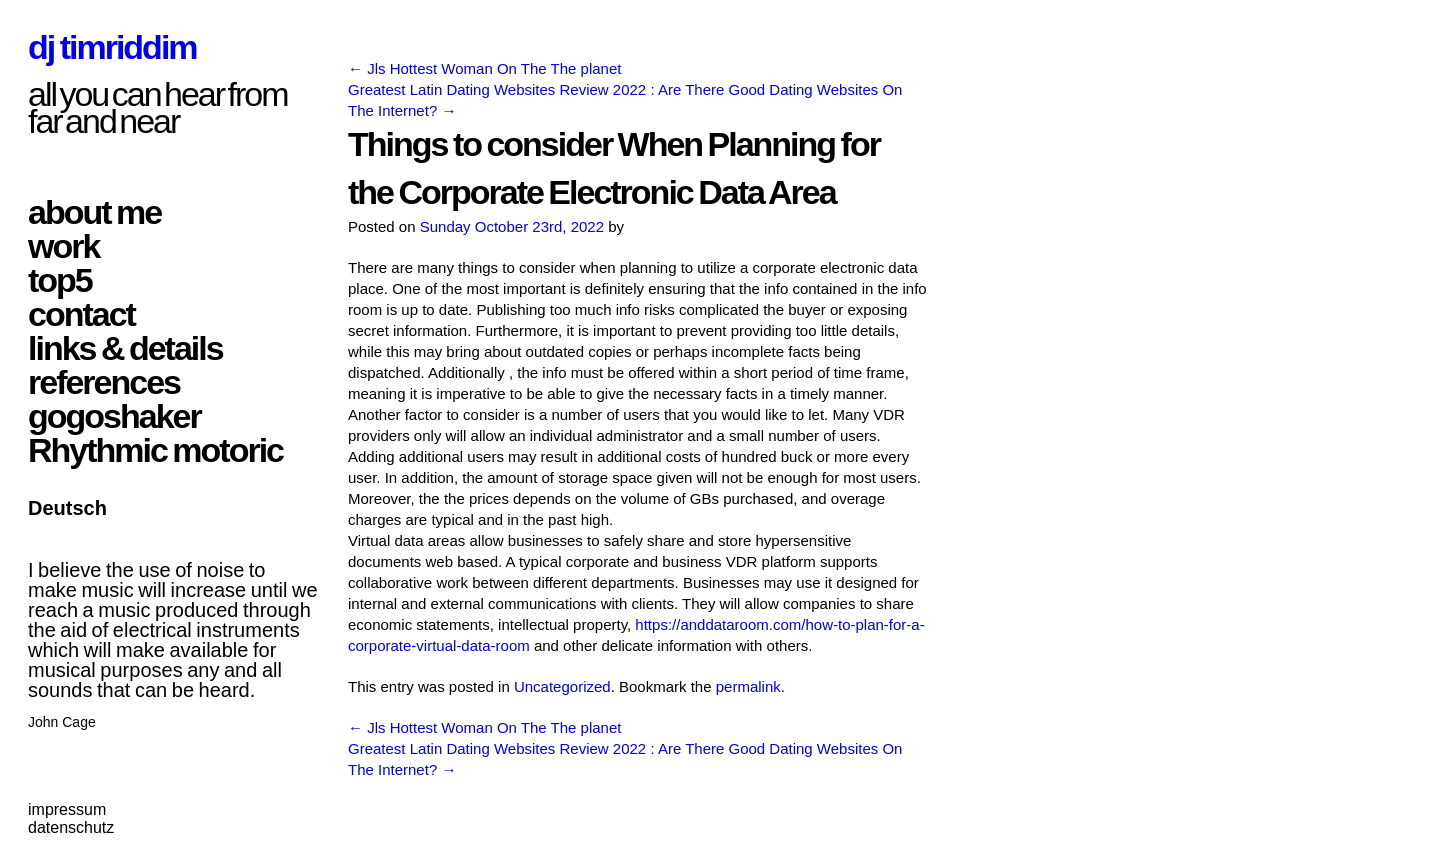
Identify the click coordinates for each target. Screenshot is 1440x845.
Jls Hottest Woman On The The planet (484, 68)
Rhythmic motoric (155, 450)
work (63, 246)
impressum (67, 809)
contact (81, 314)
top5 (60, 280)
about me (94, 212)
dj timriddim (112, 47)
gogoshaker (114, 416)
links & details (125, 348)
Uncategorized (562, 686)
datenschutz (71, 827)
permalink (748, 686)
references (104, 382)
